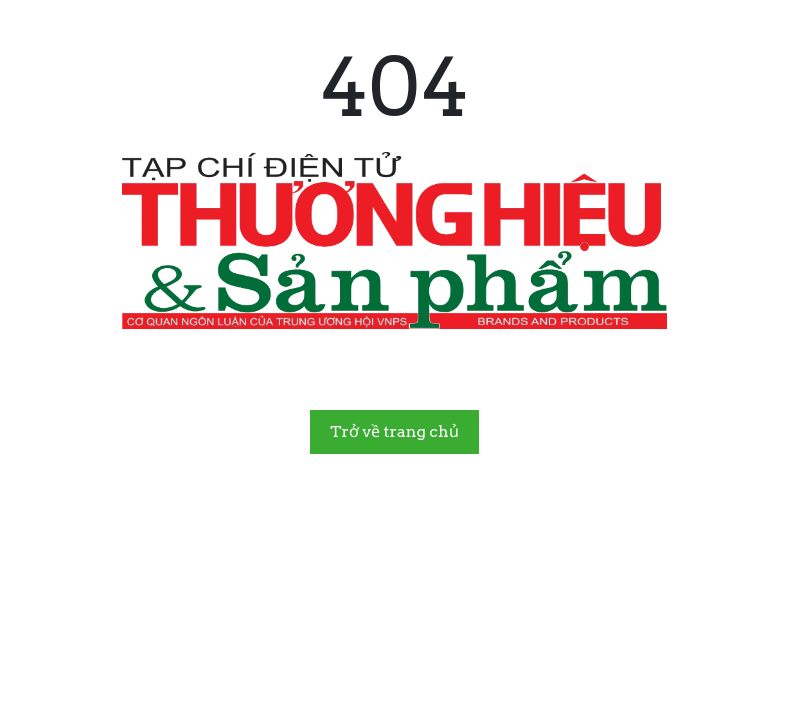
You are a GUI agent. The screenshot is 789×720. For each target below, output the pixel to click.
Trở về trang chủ (394, 431)
